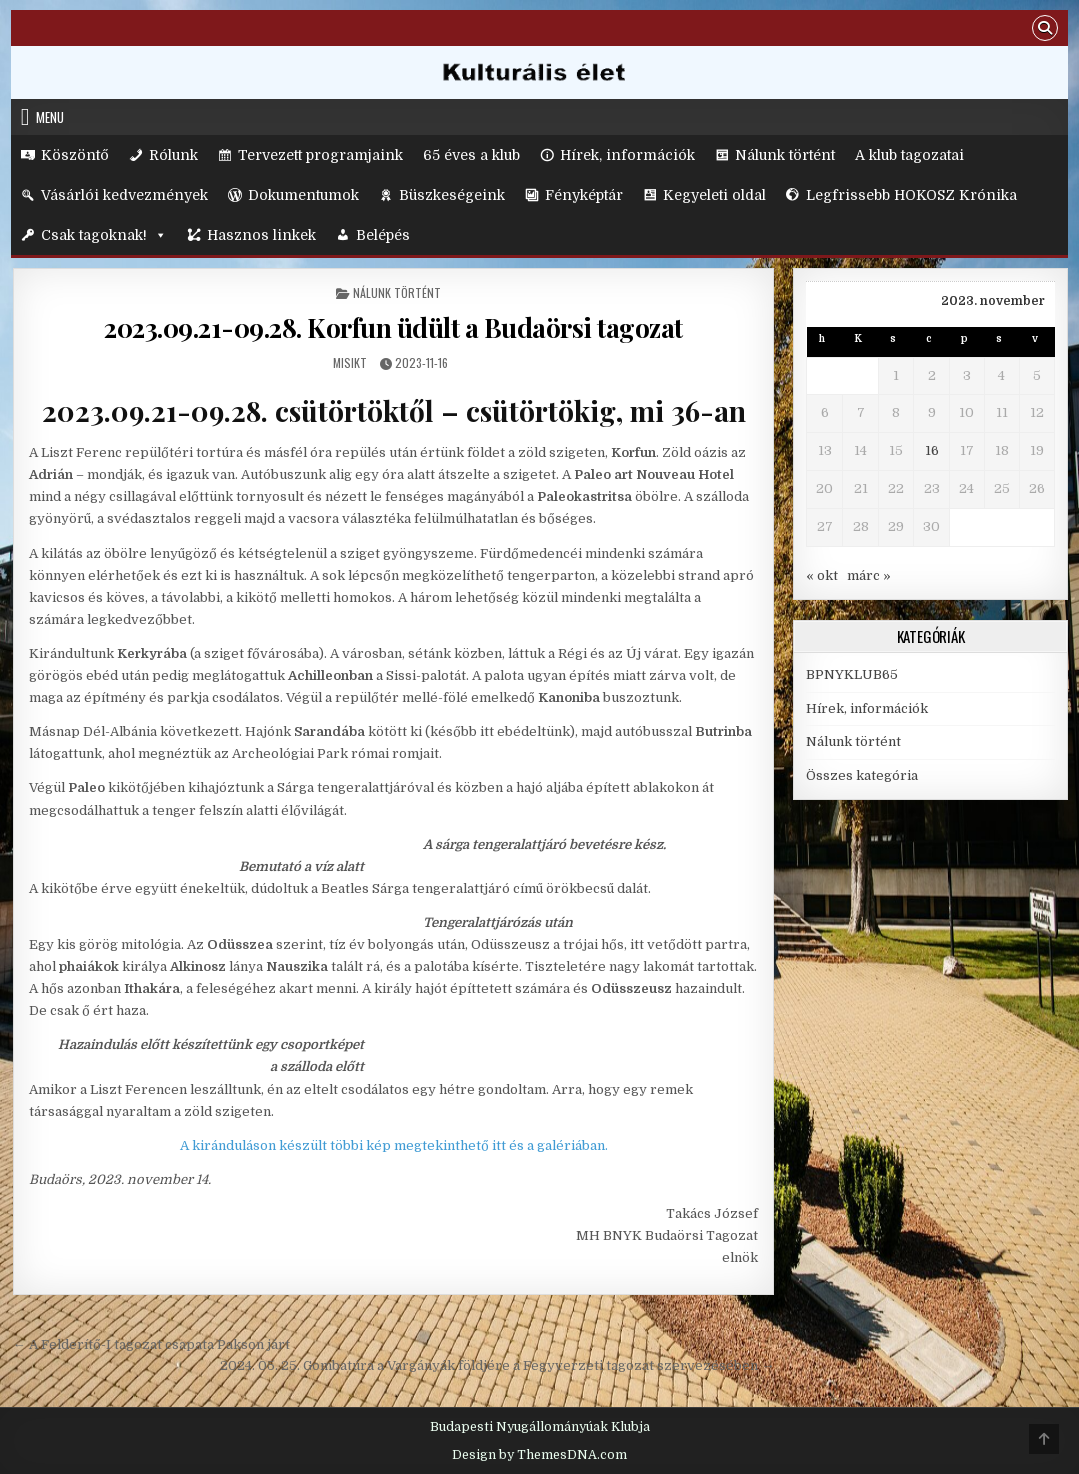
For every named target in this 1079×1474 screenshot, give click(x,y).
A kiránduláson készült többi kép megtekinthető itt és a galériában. (394, 1145)
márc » (869, 575)
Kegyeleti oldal (714, 195)
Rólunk (173, 155)
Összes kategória (862, 775)
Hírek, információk (627, 155)
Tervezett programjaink (320, 155)
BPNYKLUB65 (852, 674)
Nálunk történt (785, 155)
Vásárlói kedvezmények (124, 195)
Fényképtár (584, 195)
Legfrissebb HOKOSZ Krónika (911, 195)
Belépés (383, 235)
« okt (822, 575)
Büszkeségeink (452, 195)
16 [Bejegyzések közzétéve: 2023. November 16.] (932, 450)
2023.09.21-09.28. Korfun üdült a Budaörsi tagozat (393, 327)
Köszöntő (75, 155)
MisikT (350, 362)
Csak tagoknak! (104, 235)
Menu (50, 117)
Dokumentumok (303, 195)
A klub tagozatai (909, 155)
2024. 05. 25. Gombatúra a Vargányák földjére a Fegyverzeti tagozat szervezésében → (497, 1365)
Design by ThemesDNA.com (539, 1455)
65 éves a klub (471, 155)
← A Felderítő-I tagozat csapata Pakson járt (151, 1344)
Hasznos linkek (261, 235)
